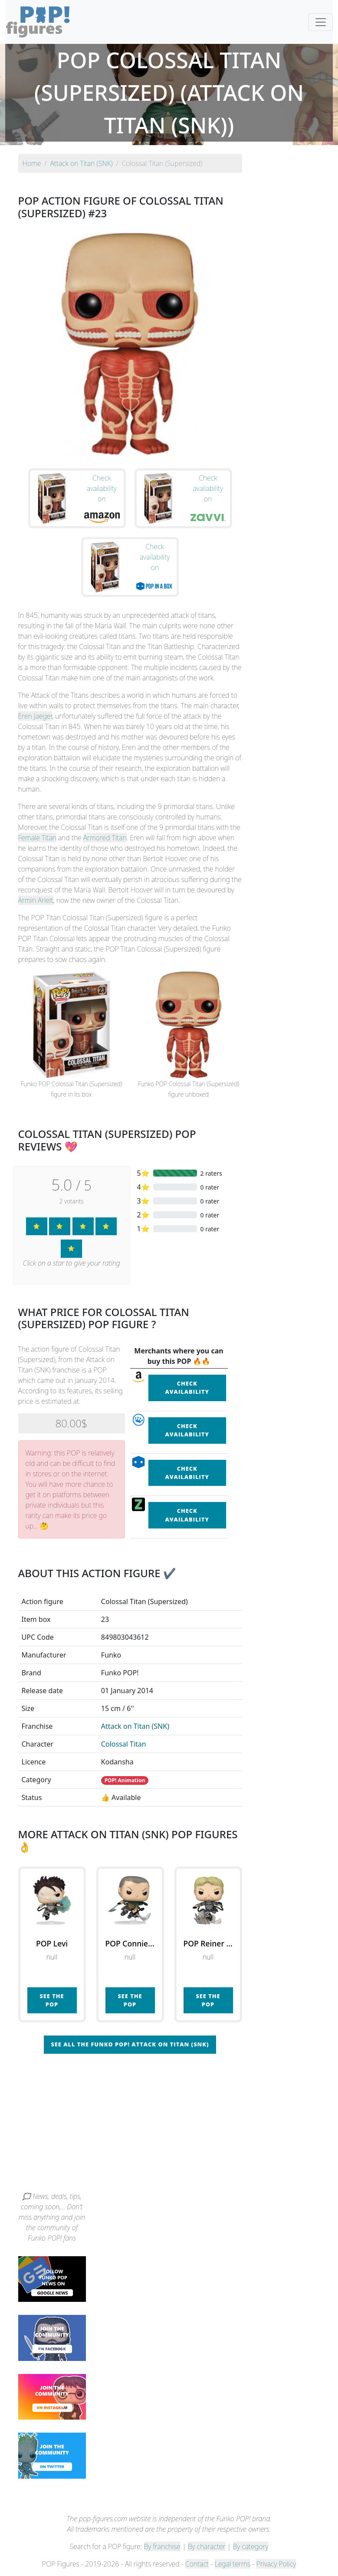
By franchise (162, 2546)
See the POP (51, 2000)
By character (207, 2546)
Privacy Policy (276, 2564)
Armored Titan (105, 837)
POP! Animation (125, 1780)
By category (251, 2546)
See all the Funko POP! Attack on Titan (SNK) (130, 2044)
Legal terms (232, 2564)
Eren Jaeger (35, 716)
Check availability (187, 1387)
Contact (197, 2564)
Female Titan (37, 837)
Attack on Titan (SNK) (135, 1726)
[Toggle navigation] (320, 22)
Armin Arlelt (35, 900)
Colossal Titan (123, 1744)
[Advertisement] (169, 2126)
